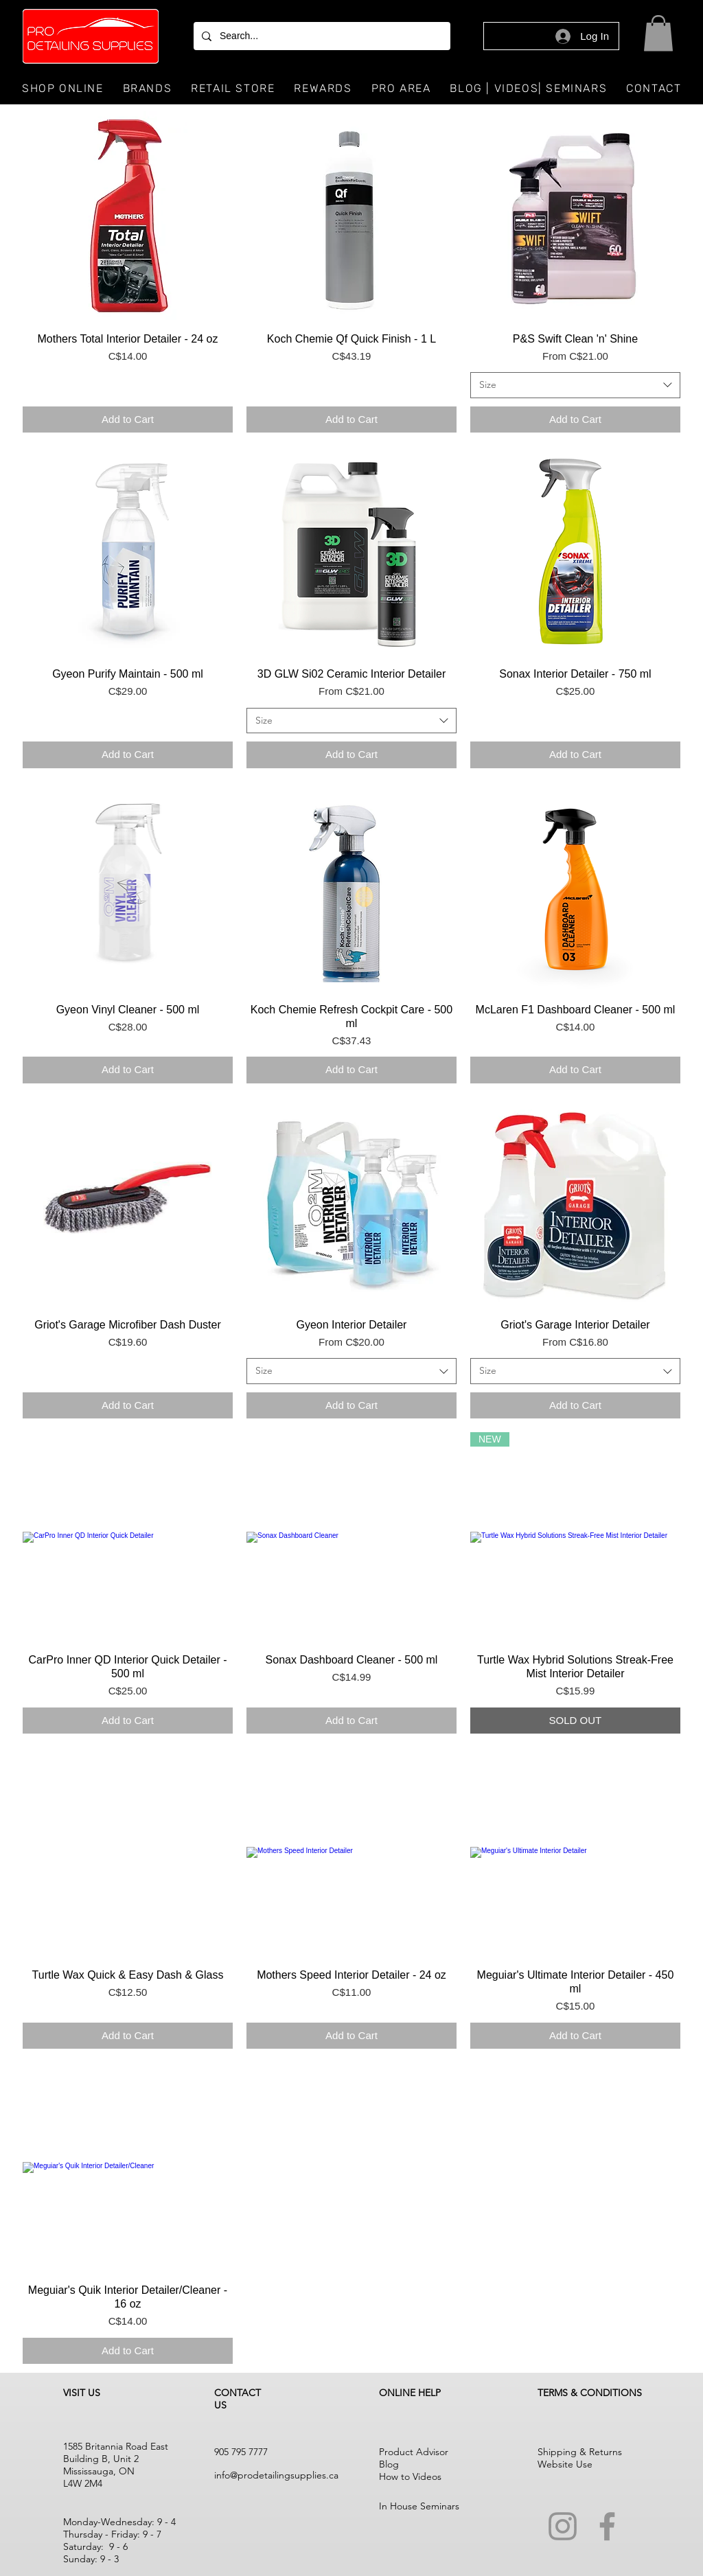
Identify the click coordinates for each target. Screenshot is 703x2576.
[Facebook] (607, 2526)
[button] (658, 33)
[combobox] (575, 385)
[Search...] (321, 36)
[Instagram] (562, 2526)
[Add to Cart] (128, 419)
